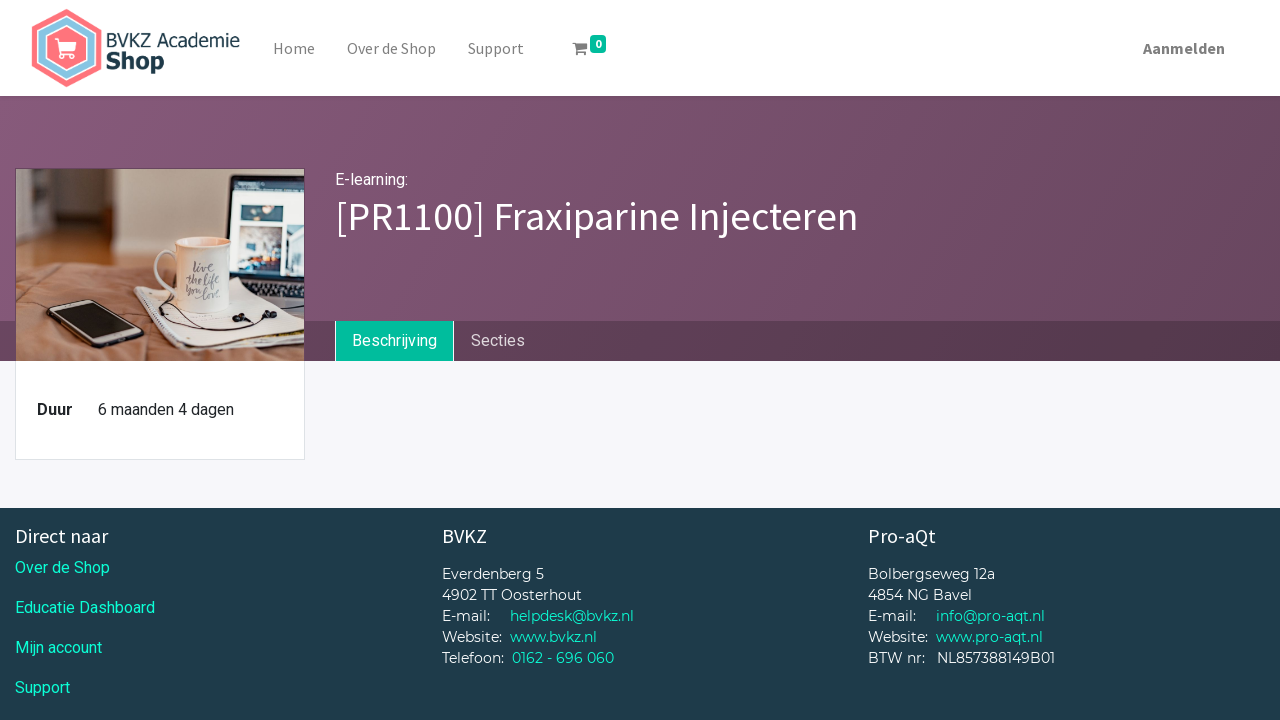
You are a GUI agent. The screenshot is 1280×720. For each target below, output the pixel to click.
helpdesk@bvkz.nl (572, 616)
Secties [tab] (498, 340)
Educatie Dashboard (85, 607)
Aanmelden (1184, 48)
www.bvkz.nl (553, 637)
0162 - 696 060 (563, 658)
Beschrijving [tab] (394, 340)
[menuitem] (294, 48)
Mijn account (58, 647)
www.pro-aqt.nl (989, 637)
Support (42, 687)
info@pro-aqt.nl (990, 616)
